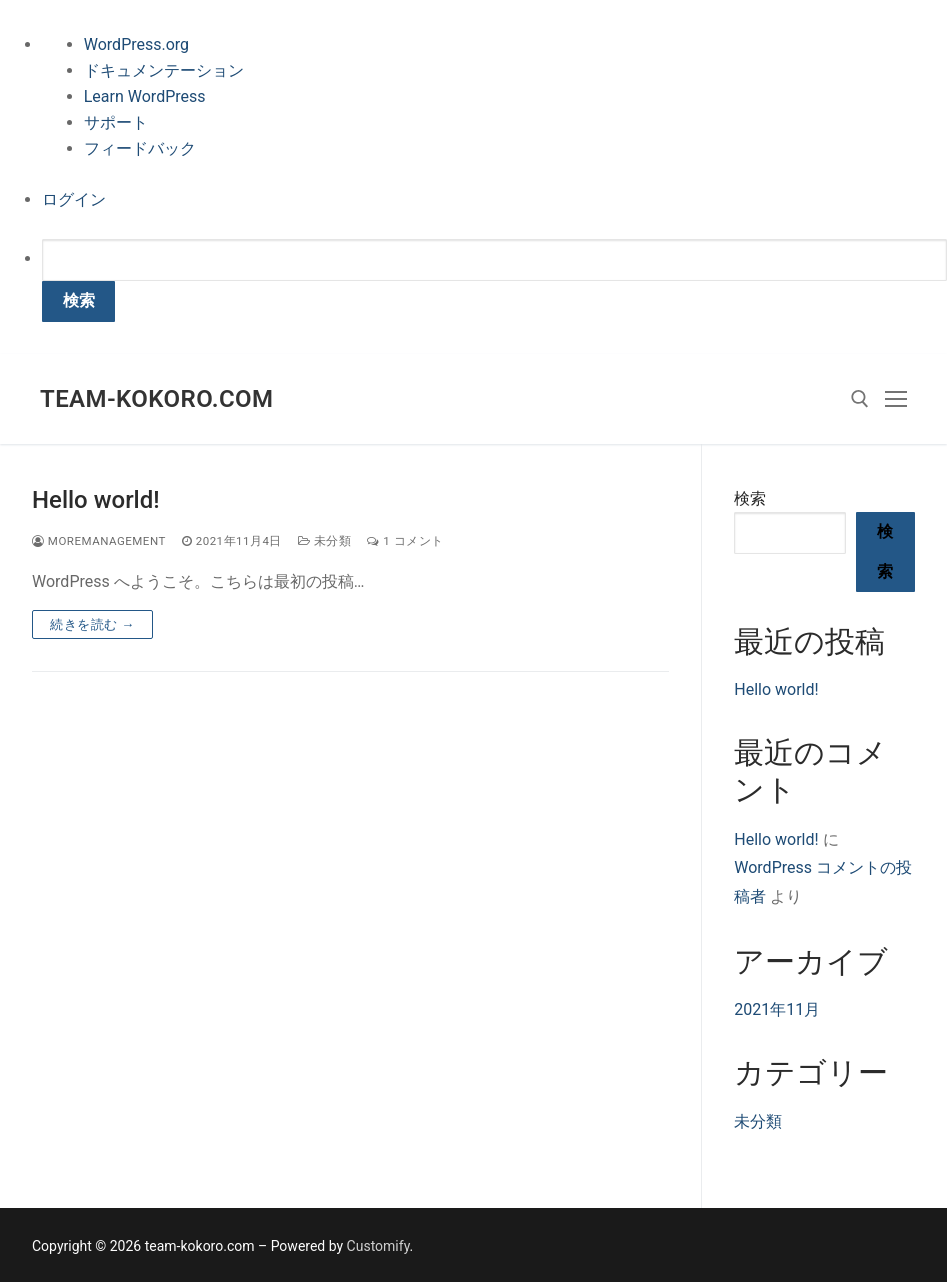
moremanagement (99, 541)
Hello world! (96, 500)
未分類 (324, 541)
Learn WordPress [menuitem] (145, 96)
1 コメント (405, 541)
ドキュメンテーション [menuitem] (164, 70)
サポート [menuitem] (116, 122)
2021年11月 (777, 1009)
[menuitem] (494, 280)
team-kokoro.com (156, 399)
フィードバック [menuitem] (140, 148)
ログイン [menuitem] (74, 199)
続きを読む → (92, 624)
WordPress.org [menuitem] (136, 44)
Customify (378, 1246)
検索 (750, 498)
